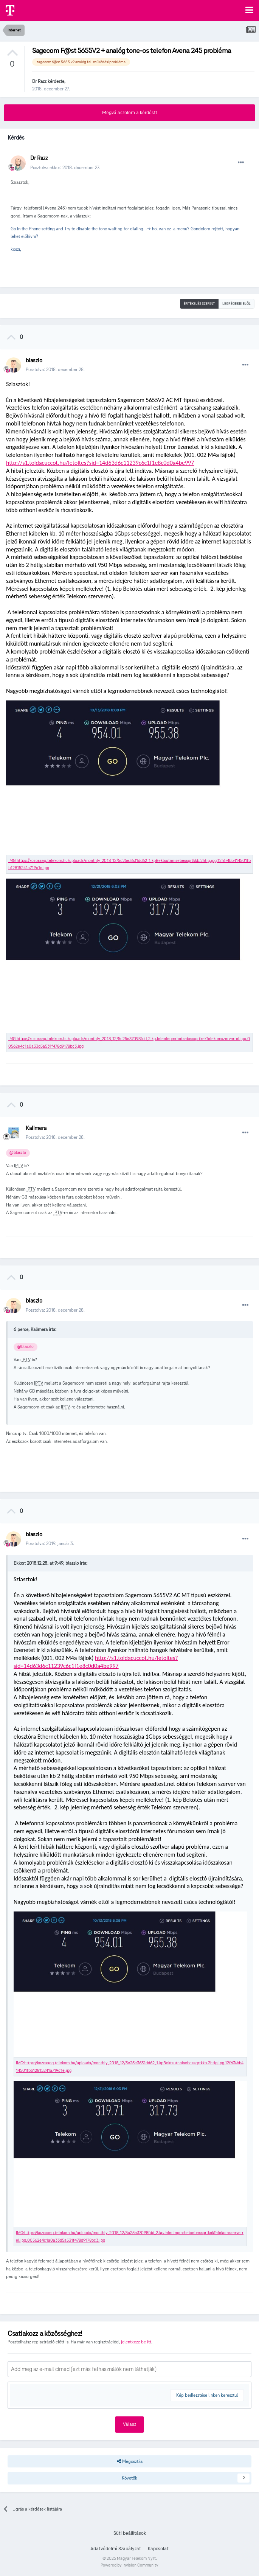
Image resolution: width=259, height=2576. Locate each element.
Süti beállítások (129, 2533)
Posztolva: (55, 369)
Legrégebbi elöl (236, 303)
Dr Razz (39, 81)
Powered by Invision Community (129, 2565)
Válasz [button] (129, 2424)
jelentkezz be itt (136, 2342)
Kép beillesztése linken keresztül (207, 2395)
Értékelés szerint (199, 303)
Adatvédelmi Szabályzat (115, 2549)
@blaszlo (17, 1152)
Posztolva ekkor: (65, 167)
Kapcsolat (158, 2549)
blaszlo (34, 360)
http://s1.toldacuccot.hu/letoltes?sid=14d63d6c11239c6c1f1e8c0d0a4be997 (100, 462)
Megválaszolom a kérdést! (129, 113)
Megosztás (130, 2461)
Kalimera (36, 1128)
